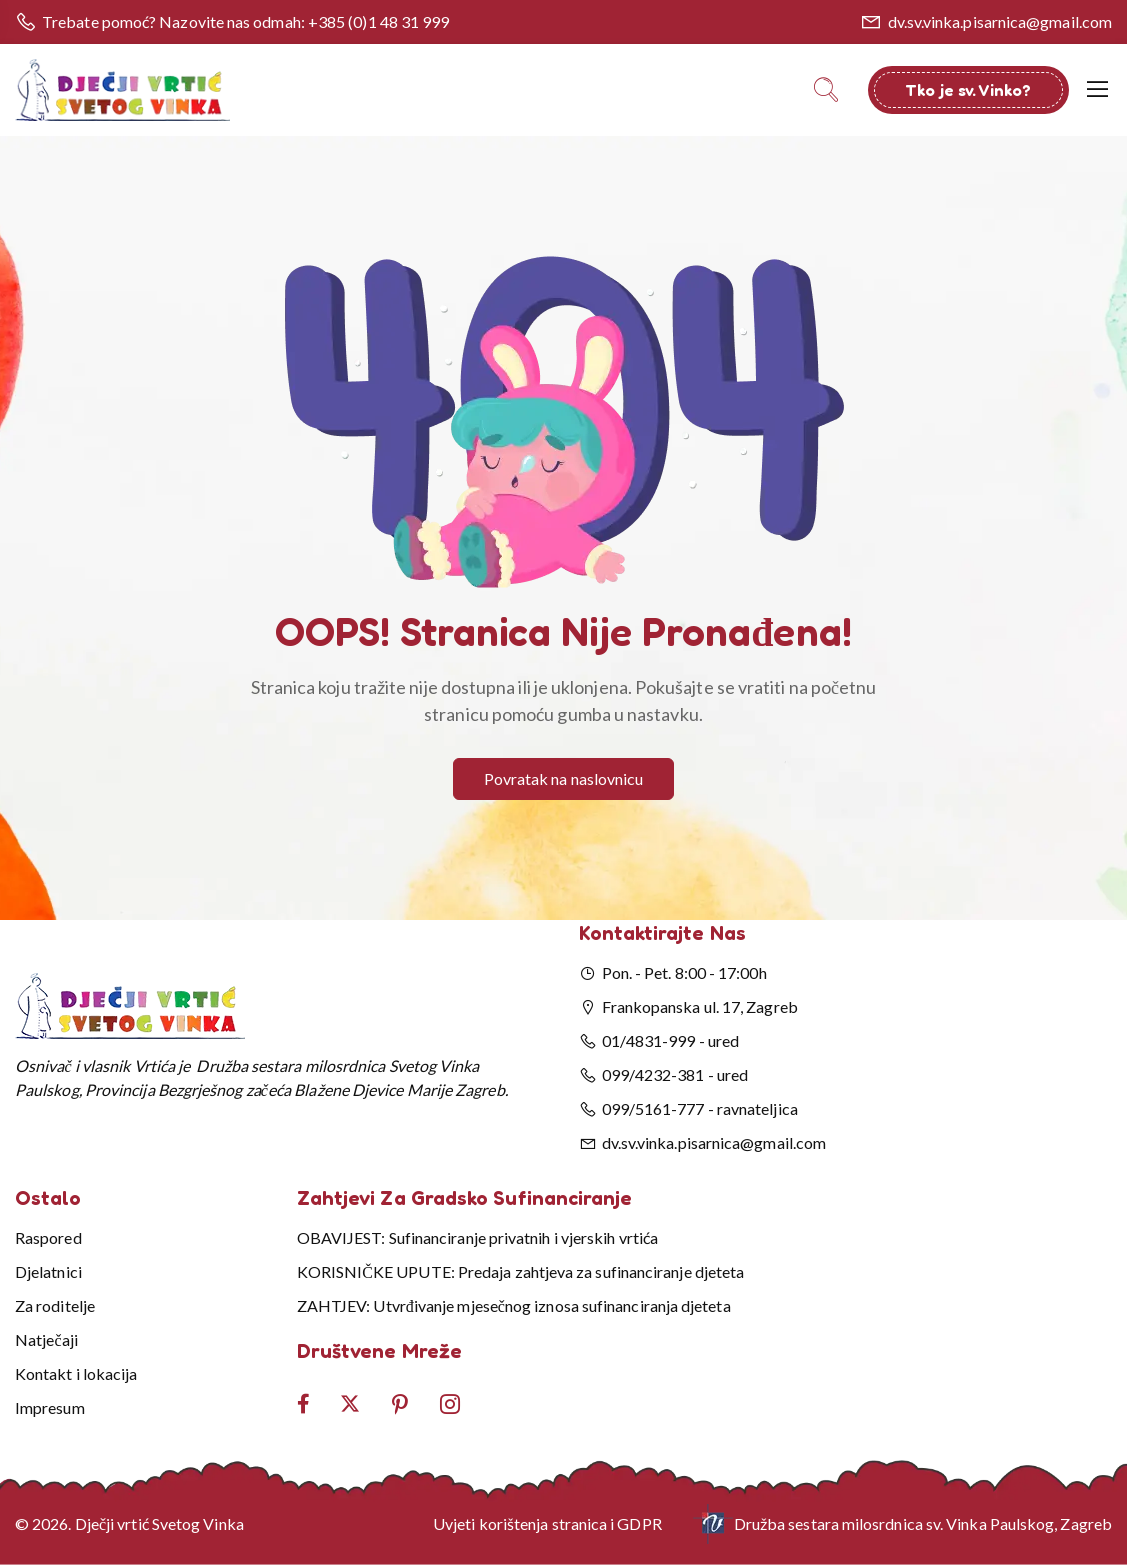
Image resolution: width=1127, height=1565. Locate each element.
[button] (564, 422)
